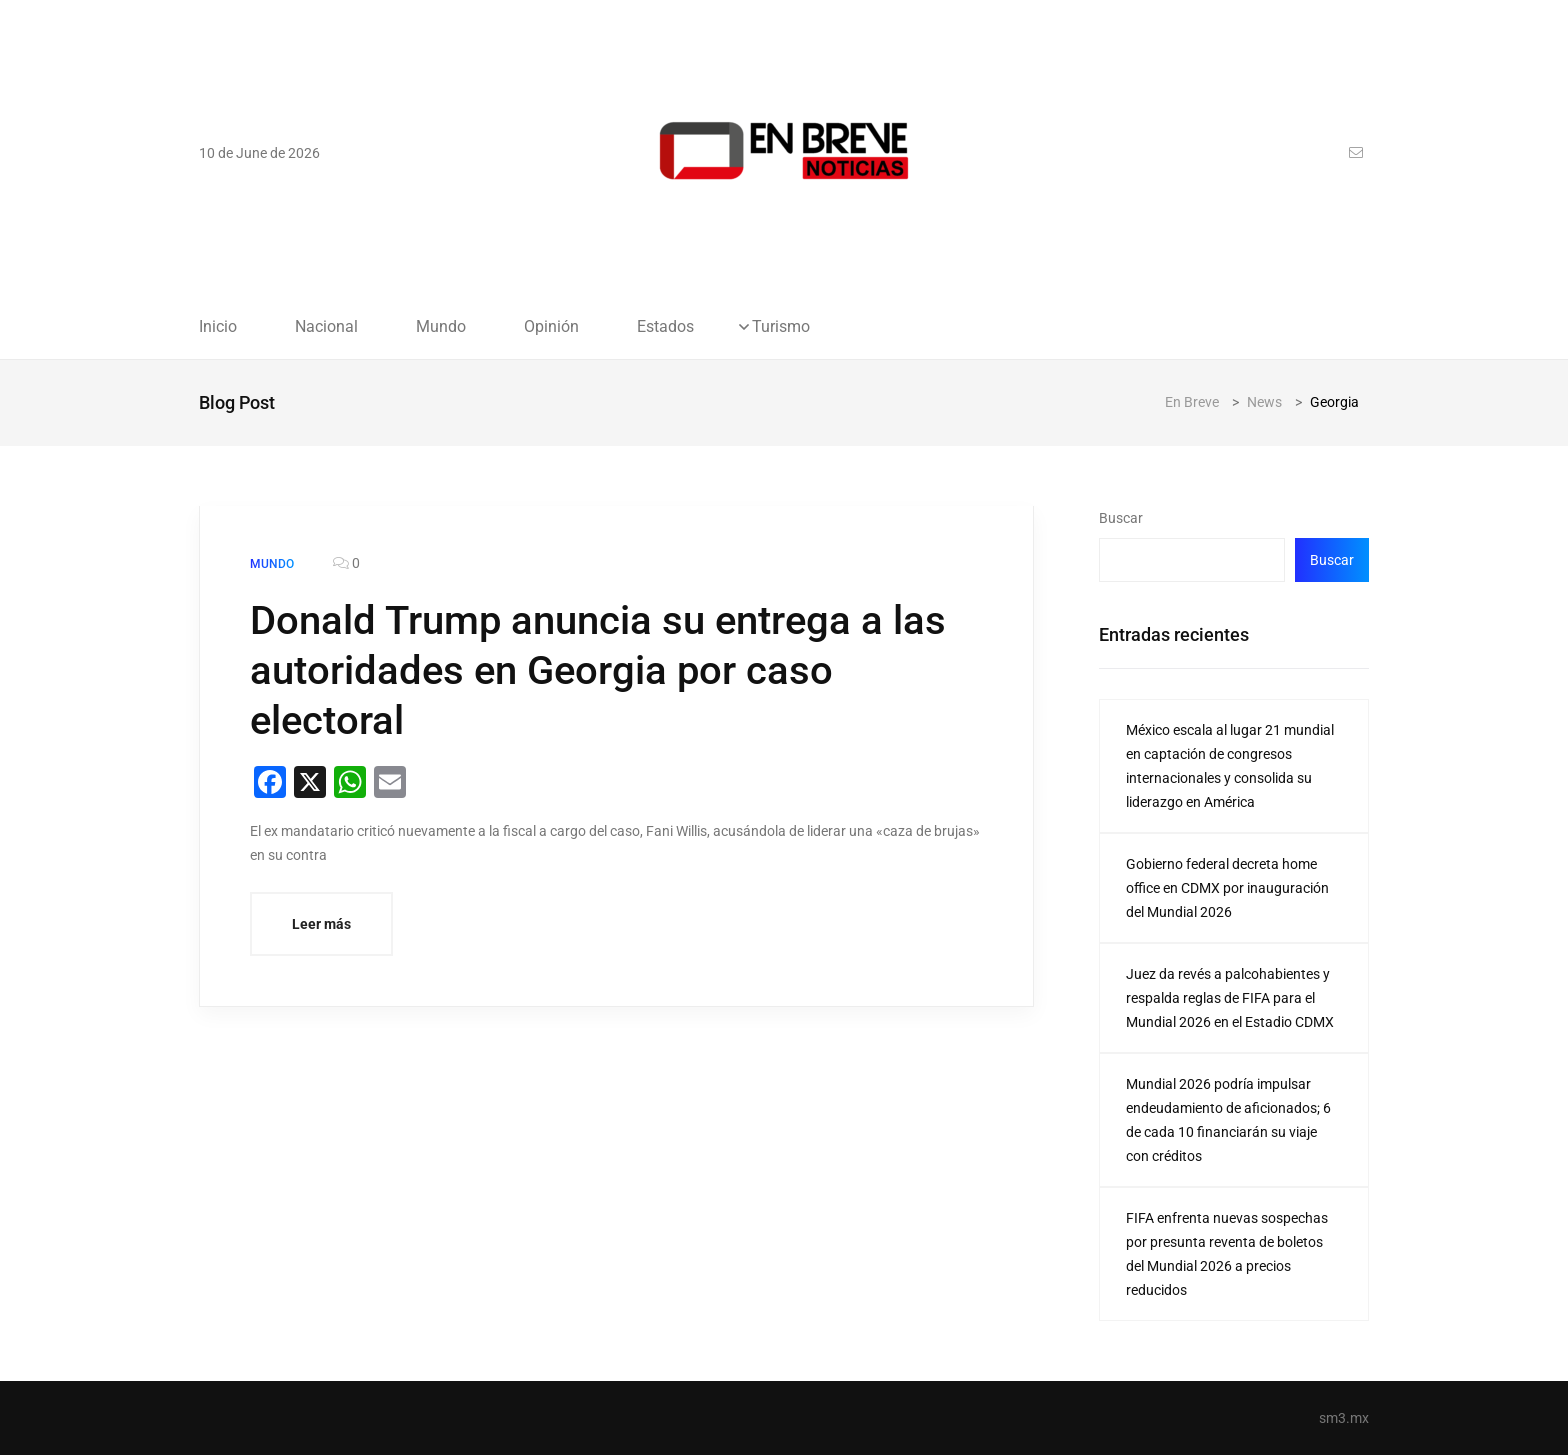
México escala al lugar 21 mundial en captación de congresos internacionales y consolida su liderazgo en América (1230, 766)
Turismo (781, 327)
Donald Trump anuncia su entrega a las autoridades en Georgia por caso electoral (598, 670)
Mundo (441, 327)
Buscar (1121, 518)
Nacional (326, 327)
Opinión (551, 327)
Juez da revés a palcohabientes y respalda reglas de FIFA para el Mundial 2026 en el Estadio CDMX (1230, 998)
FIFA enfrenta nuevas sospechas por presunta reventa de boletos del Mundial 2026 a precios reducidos (1227, 1254)
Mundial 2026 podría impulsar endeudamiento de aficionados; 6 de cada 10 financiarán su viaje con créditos (1228, 1120)
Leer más (321, 924)
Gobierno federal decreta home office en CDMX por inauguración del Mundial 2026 (1227, 888)
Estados (665, 327)
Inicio (218, 327)
